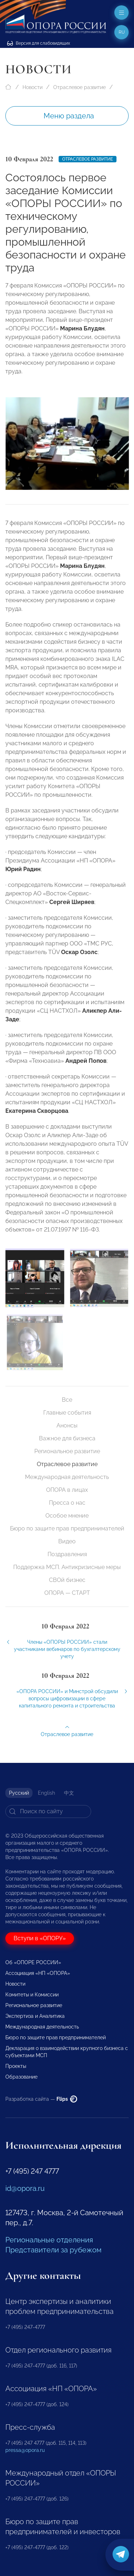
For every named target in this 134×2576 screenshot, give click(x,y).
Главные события (67, 1412)
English (46, 1793)
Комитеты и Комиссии (32, 1994)
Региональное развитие (67, 1451)
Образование (21, 2077)
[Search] (48, 1811)
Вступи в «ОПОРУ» (40, 1938)
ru (122, 32)
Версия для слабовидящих (38, 43)
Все (67, 1399)
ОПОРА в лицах (67, 1489)
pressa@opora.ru (25, 2450)
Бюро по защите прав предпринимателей (67, 1528)
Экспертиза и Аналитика (35, 2016)
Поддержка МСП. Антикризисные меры (67, 1567)
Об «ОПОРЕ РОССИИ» (33, 1962)
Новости (33, 87)
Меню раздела (69, 116)
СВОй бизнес (67, 1580)
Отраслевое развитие (79, 87)
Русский (19, 1793)
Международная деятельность (67, 1477)
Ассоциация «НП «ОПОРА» (37, 1973)
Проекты (15, 2066)
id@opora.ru (25, 2188)
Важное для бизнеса (67, 1438)
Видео (67, 1541)
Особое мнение (67, 1515)
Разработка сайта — (41, 2099)
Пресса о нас (67, 1502)
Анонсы (67, 1425)
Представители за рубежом (53, 2250)
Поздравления (67, 1554)
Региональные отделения (49, 2240)
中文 (69, 1793)
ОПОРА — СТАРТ (67, 1592)
